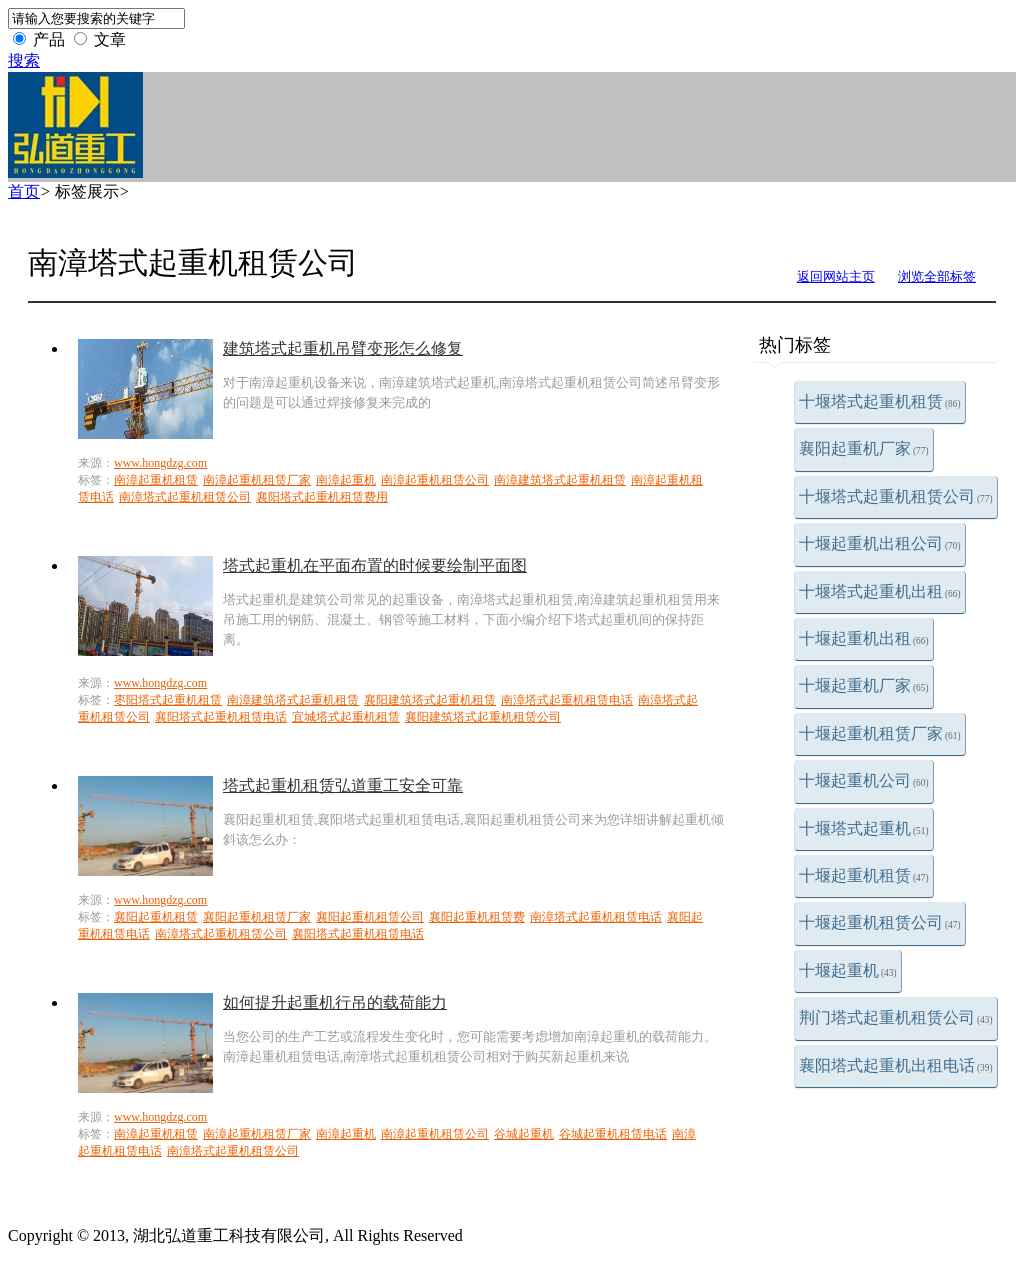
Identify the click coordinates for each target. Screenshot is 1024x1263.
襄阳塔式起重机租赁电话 (221, 717)
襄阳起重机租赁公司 (370, 917)
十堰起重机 (848, 970)
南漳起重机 (346, 480)
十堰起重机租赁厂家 (880, 733)
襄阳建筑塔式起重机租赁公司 (483, 717)
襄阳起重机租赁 (156, 917)
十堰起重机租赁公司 (880, 922)
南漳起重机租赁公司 (435, 480)
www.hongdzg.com (160, 463)
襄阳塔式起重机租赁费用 (322, 497)
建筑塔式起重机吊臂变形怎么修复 (343, 348)
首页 (24, 191)
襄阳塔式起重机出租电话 (896, 1065)
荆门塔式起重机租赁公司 (896, 1017)
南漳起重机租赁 (156, 480)
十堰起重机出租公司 (880, 543)
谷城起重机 (524, 1134)
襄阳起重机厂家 (864, 448)
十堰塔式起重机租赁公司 (896, 496)
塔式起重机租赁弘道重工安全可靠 (343, 785)
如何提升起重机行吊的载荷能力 (335, 1002)
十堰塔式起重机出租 (880, 591)
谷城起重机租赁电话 (613, 1134)
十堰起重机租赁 (864, 875)
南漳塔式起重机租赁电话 (567, 700)
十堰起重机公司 (864, 780)
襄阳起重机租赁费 (477, 917)
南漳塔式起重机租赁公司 (185, 497)
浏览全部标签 (937, 276)
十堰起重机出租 (864, 638)
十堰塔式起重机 (864, 828)
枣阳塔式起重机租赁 (168, 700)
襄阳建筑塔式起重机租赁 (430, 700)
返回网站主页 (836, 276)
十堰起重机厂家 (864, 685)
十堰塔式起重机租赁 (880, 401)
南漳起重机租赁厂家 (257, 480)
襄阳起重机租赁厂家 (257, 917)
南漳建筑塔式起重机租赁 (560, 480)
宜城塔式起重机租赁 (346, 717)
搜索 (24, 60)
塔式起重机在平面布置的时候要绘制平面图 (375, 565)
